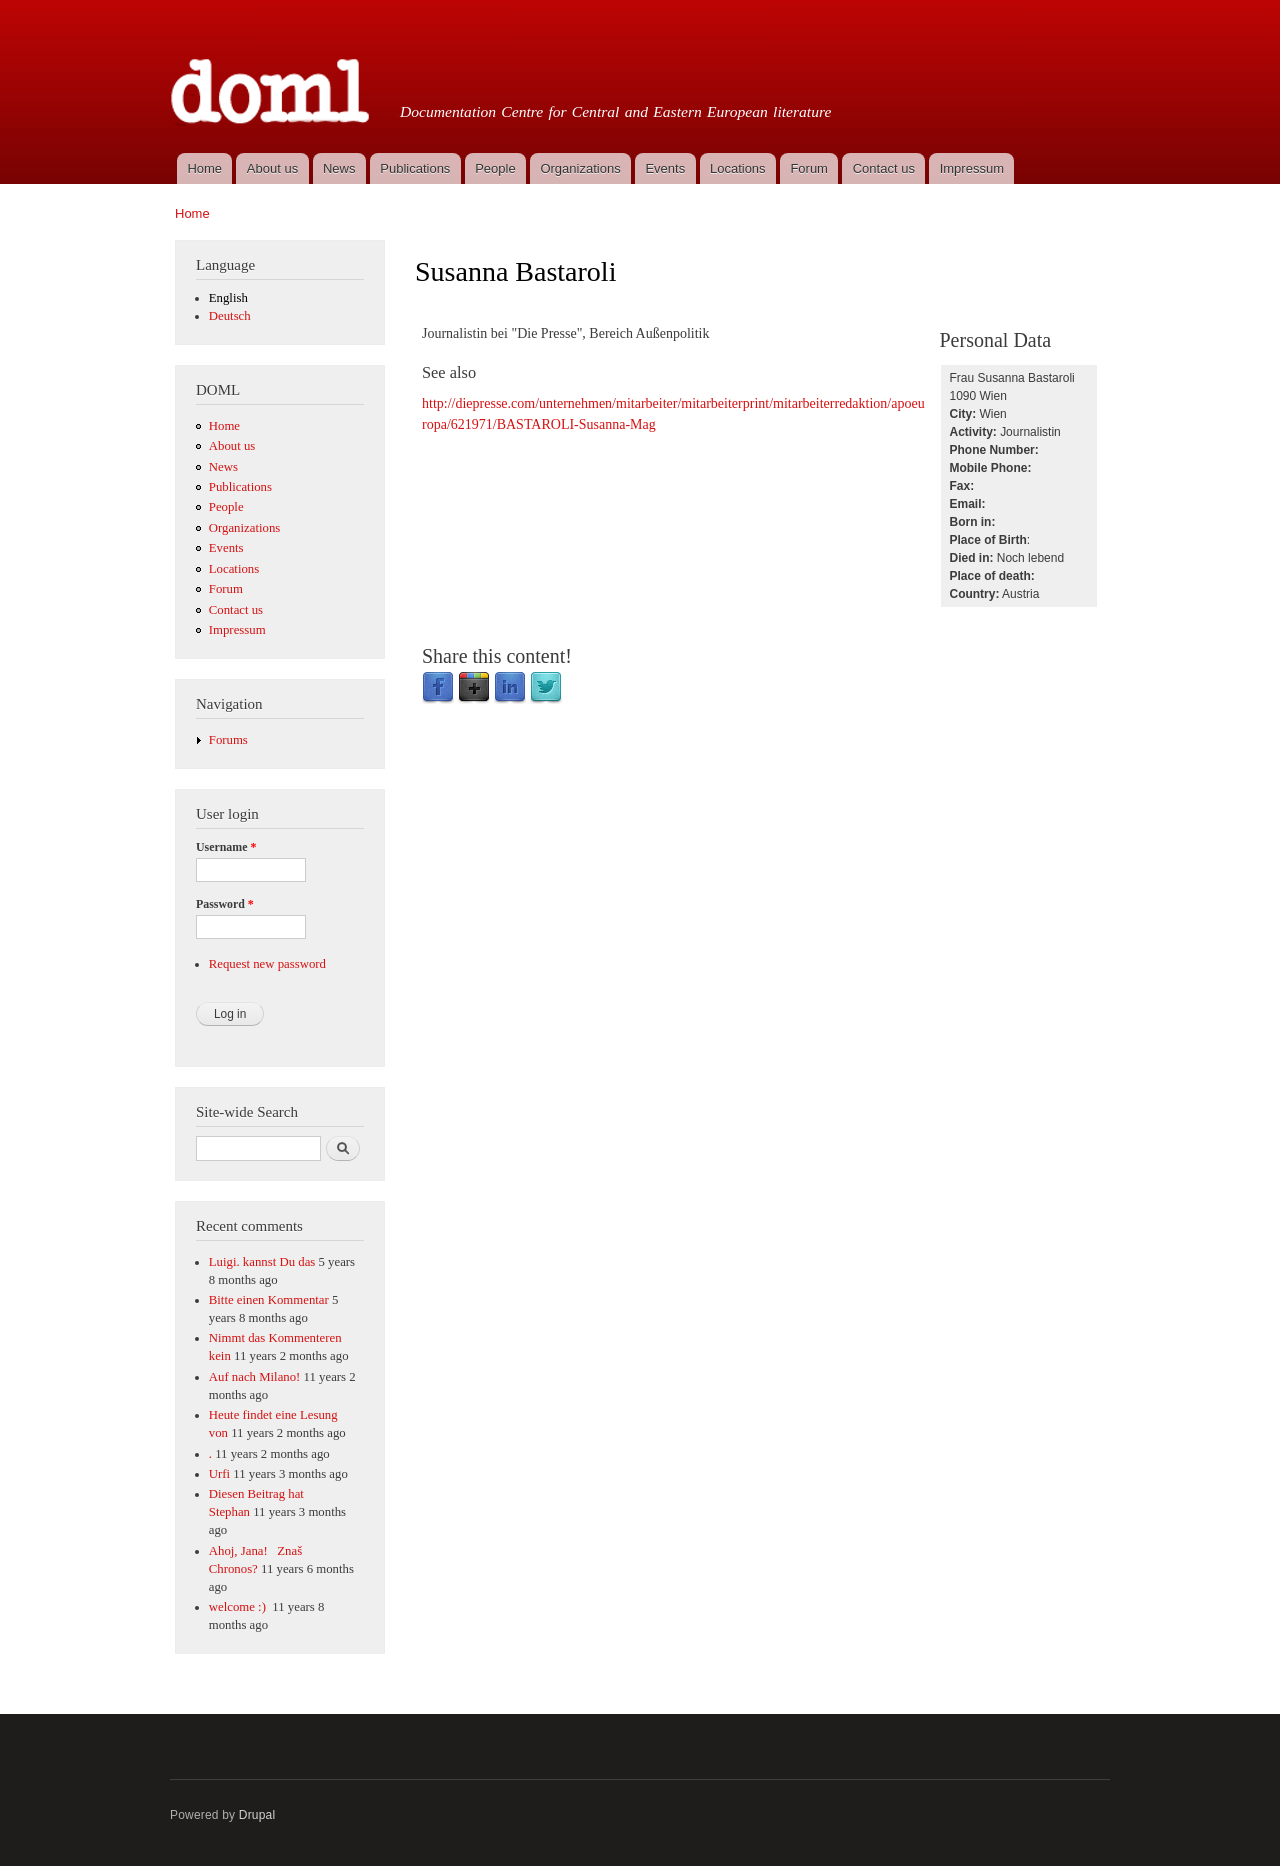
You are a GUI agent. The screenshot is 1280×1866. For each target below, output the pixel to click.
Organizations (580, 168)
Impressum (972, 168)
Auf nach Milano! (255, 1377)
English (228, 298)
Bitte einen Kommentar (269, 1300)
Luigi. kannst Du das (262, 1262)
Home (204, 168)
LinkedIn (510, 688)
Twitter (546, 688)
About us (272, 168)
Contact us (884, 168)
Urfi (219, 1474)
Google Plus (474, 688)
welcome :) (239, 1607)
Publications (415, 168)
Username (226, 847)
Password (225, 904)
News (339, 168)
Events (665, 168)
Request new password (267, 964)
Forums (228, 740)
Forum (809, 168)
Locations (738, 168)
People (495, 168)
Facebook (438, 688)
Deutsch (230, 316)
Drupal (257, 1815)
